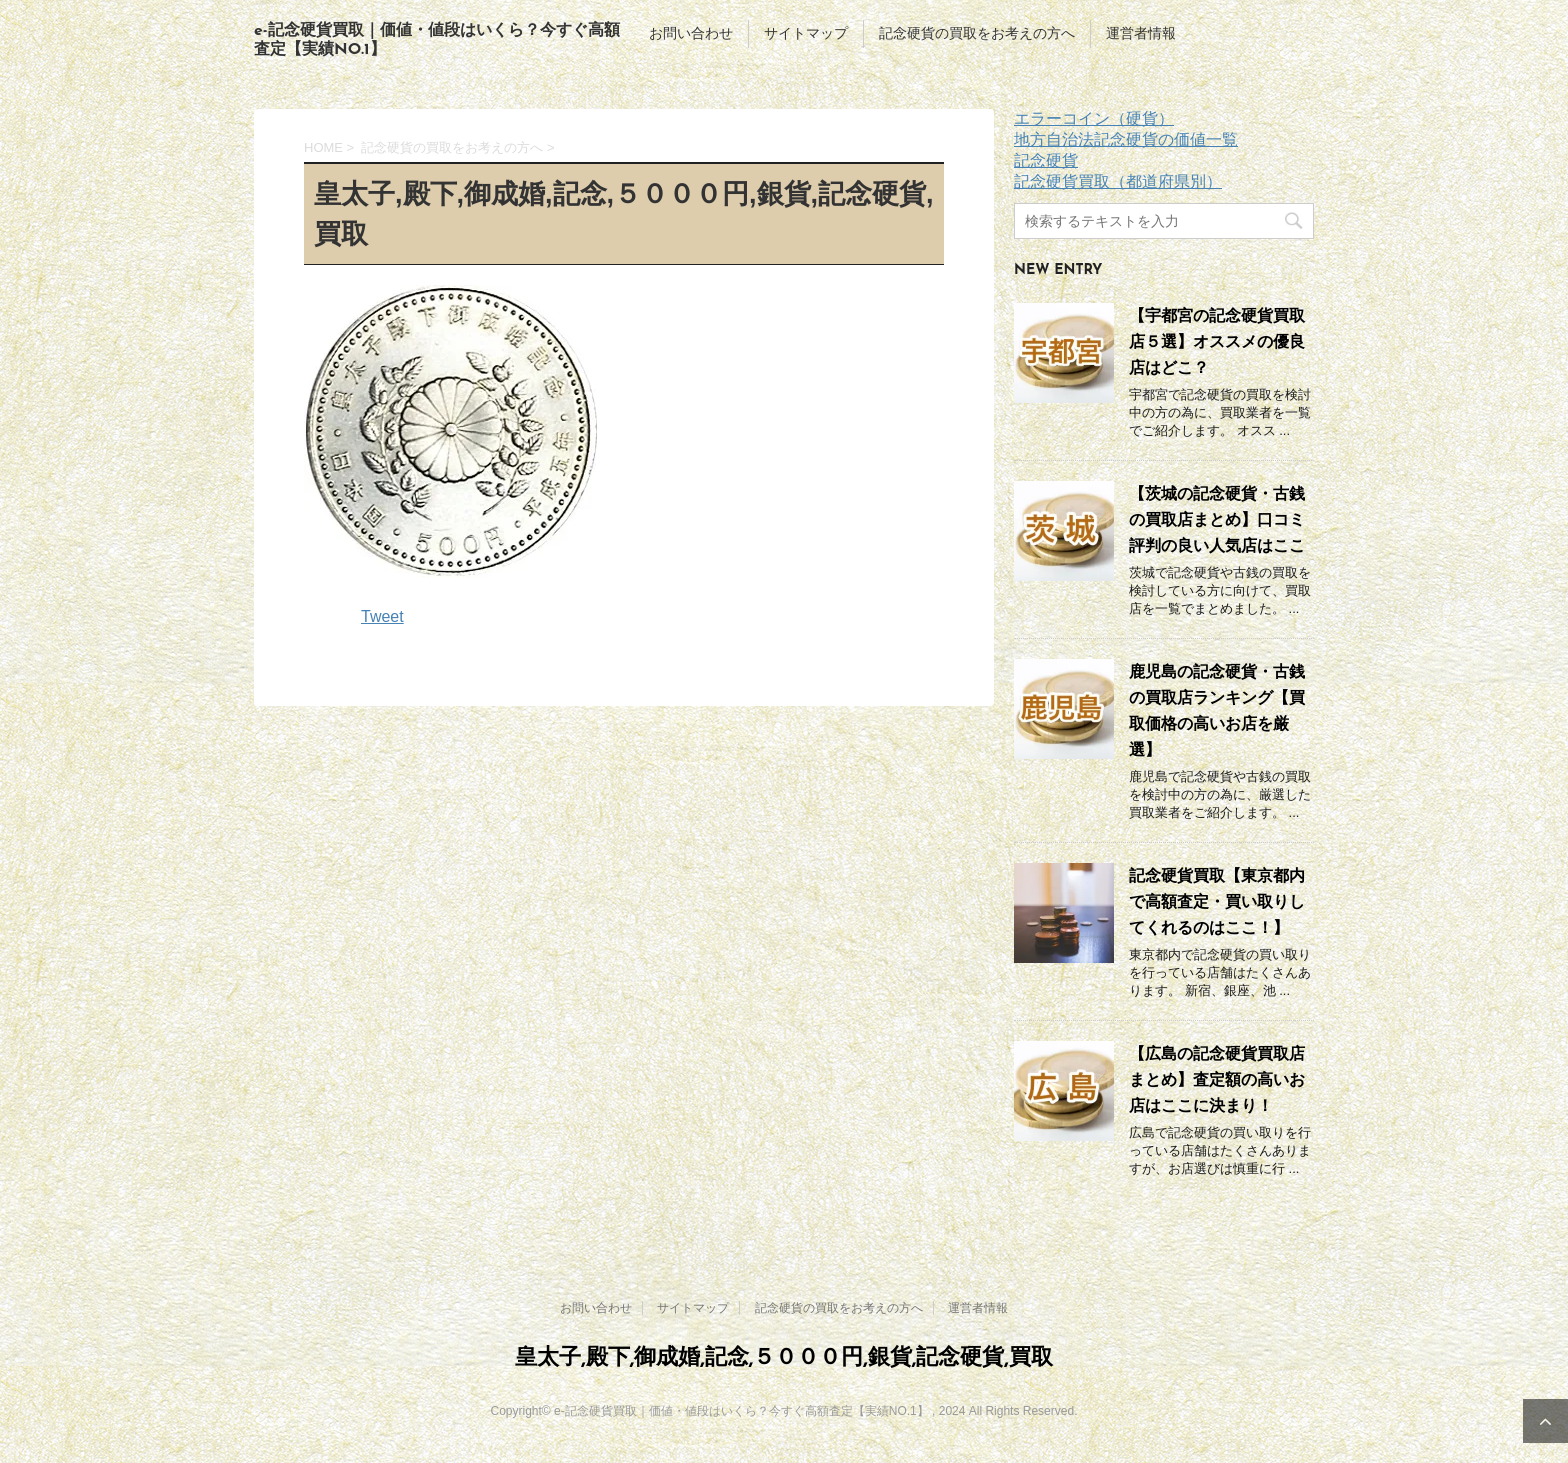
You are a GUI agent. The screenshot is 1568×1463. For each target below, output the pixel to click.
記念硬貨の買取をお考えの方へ (977, 33)
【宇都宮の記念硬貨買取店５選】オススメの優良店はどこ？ (1217, 341)
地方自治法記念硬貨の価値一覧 (1126, 139)
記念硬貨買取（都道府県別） (1118, 181)
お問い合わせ (691, 33)
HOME (323, 147)
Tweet (382, 616)
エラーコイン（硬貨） (1094, 118)
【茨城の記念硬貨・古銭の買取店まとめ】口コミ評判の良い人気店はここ (1217, 519)
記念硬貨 (1046, 160)
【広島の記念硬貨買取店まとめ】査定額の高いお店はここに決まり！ (1217, 1079)
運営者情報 (1141, 33)
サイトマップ (806, 33)
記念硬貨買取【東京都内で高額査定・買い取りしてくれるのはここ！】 (1217, 901)
